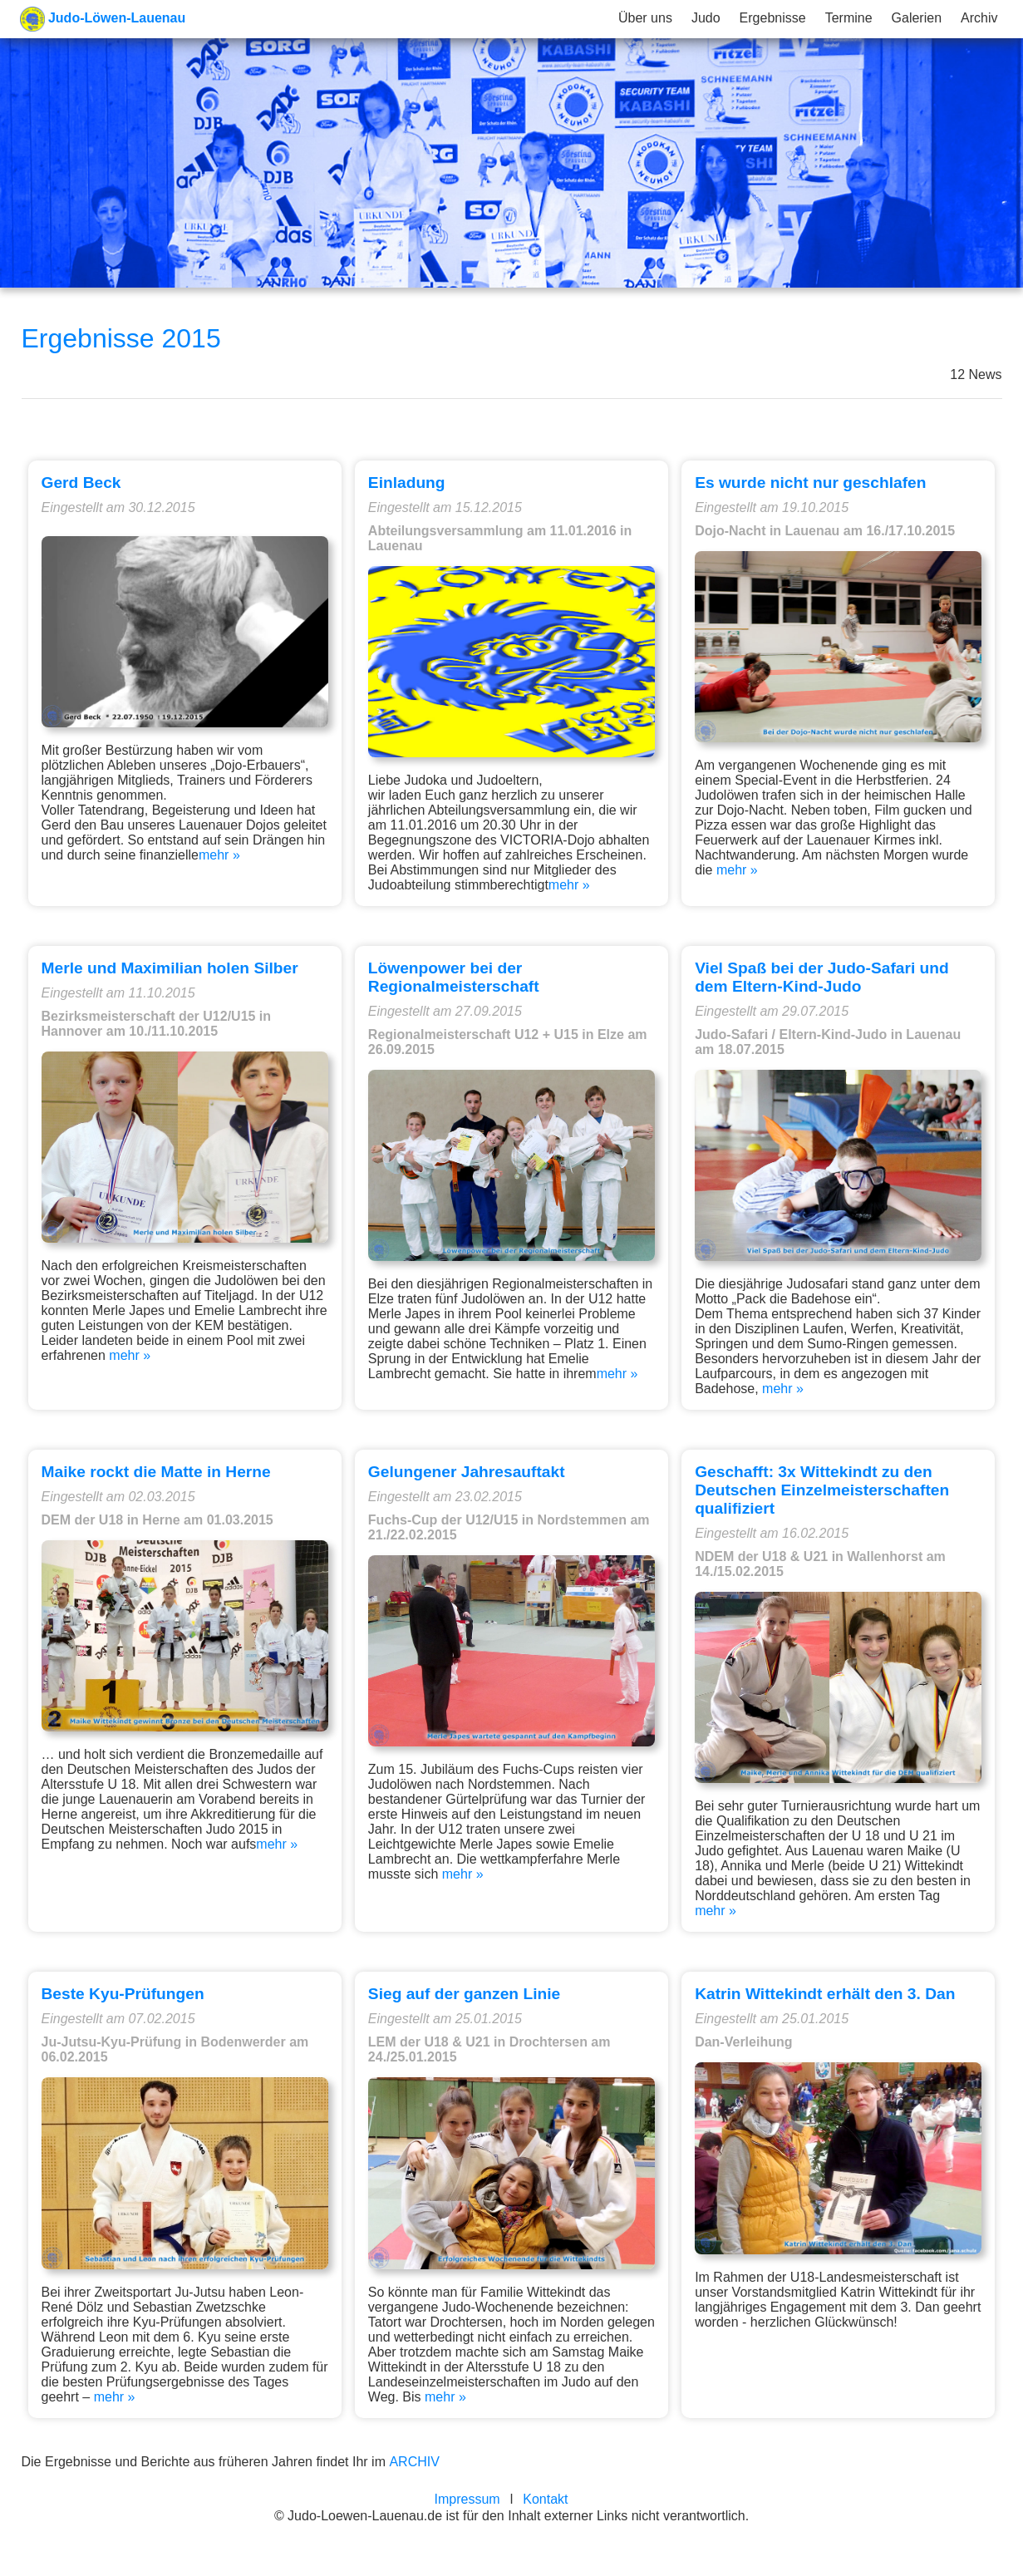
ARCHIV (414, 2462)
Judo (706, 18)
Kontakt (545, 2499)
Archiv (979, 18)
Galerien (917, 18)
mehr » (219, 855)
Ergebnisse (773, 18)
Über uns (645, 18)
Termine (849, 18)
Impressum (467, 2499)
